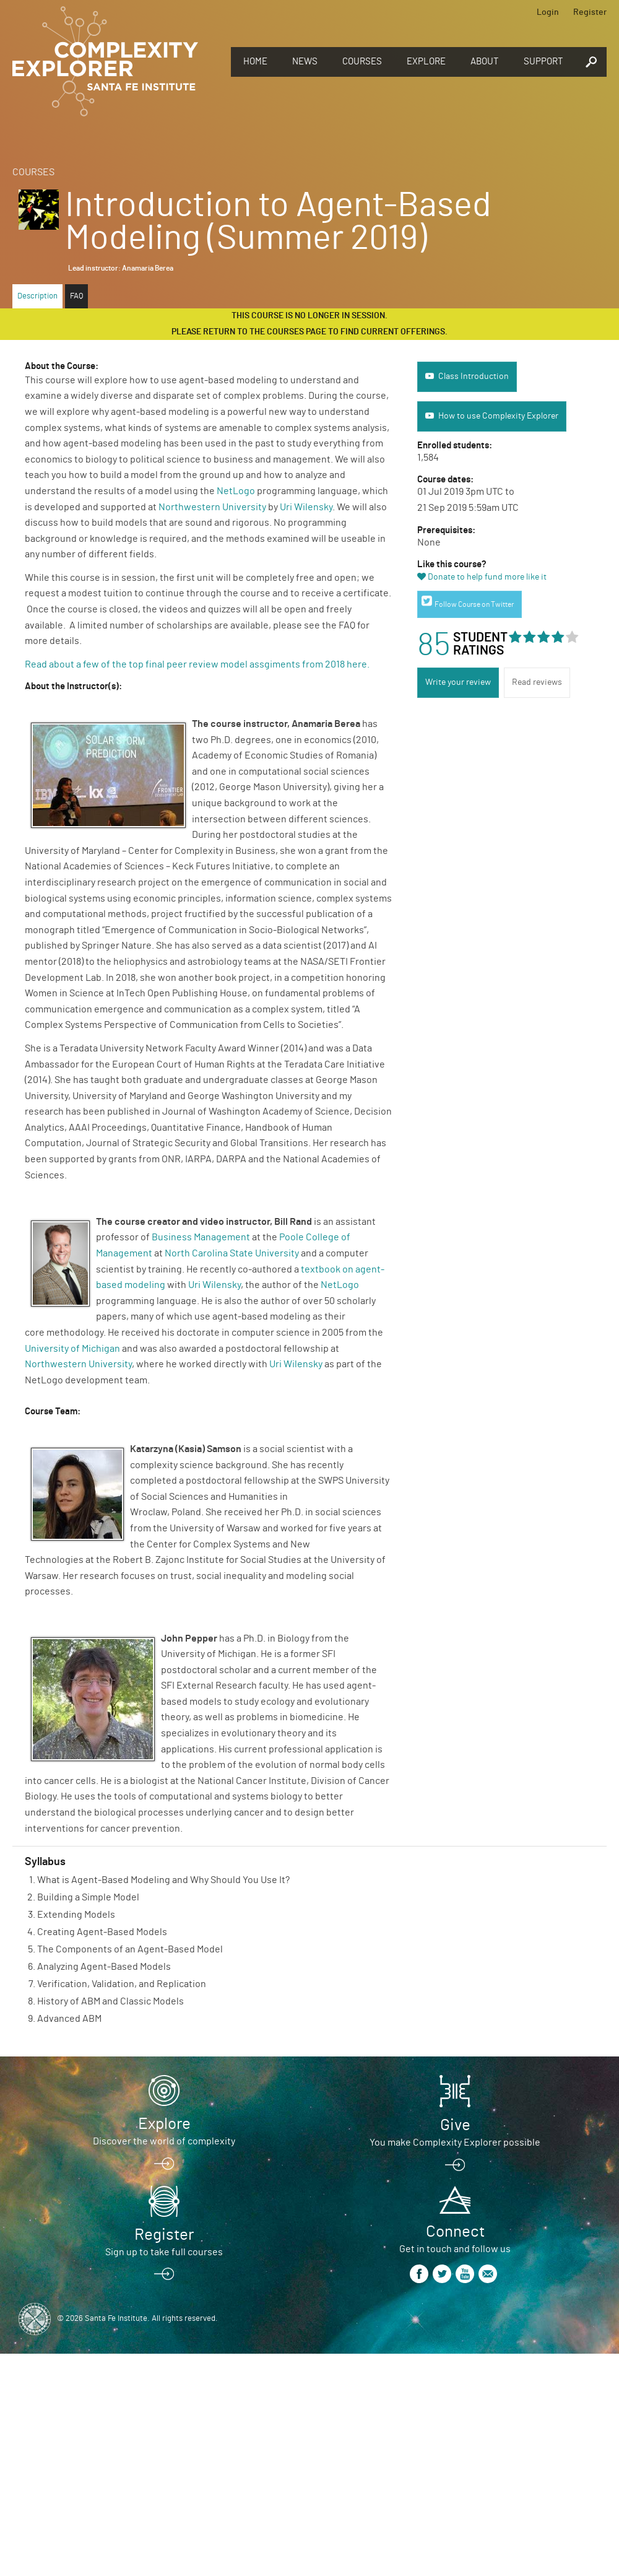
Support (543, 61)
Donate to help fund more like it (487, 577)
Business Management (201, 1237)
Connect (455, 2232)
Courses (362, 61)
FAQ (76, 296)
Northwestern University (212, 507)
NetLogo (236, 491)
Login (548, 12)
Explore (426, 61)
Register (590, 12)
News (305, 61)
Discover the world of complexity (164, 2141)
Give (455, 2125)
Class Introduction (473, 376)
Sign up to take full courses (164, 2252)
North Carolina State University (232, 1253)
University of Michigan (72, 1349)
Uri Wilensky (306, 507)
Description (37, 296)
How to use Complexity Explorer (498, 416)
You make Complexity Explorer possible (455, 2142)
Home (255, 61)
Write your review (458, 682)
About (484, 61)
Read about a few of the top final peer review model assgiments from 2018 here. (198, 664)
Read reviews (537, 682)
